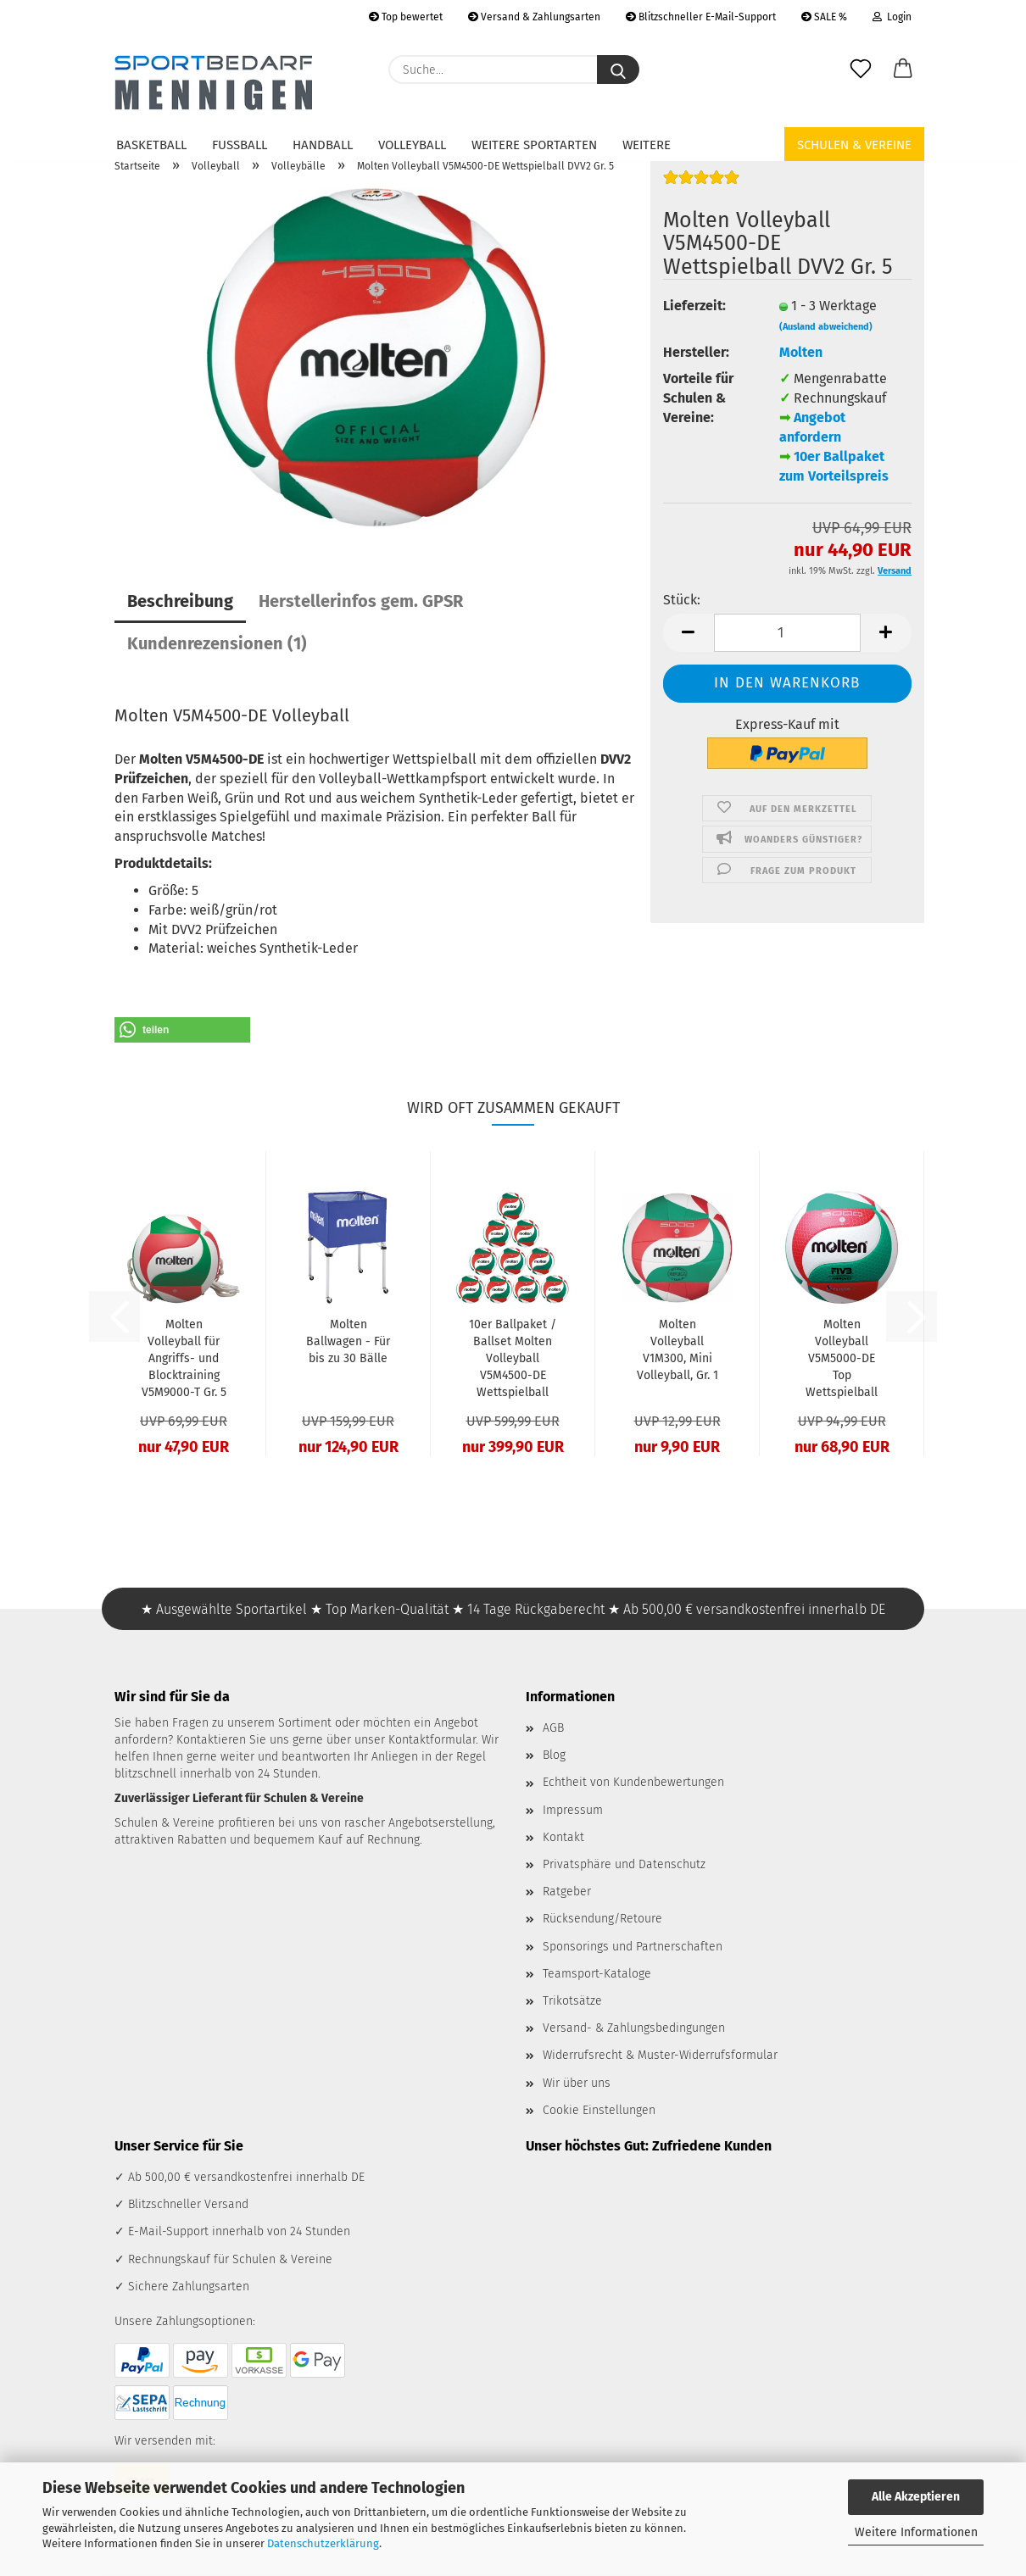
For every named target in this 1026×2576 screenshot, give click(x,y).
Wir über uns (577, 2083)
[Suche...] (618, 69)
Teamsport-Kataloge (597, 1974)
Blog (554, 1755)
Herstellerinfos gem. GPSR (361, 601)
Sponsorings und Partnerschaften (632, 1946)
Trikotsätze (572, 2001)
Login (892, 17)
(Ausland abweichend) (826, 326)
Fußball (239, 145)
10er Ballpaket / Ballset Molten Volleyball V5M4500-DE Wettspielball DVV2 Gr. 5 (512, 1359)
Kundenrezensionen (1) (217, 643)
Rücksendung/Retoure (602, 1918)
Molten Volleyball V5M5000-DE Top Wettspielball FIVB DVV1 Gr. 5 (842, 1359)
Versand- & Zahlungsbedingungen (634, 2028)
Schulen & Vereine (854, 145)
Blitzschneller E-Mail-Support (701, 17)
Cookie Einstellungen (599, 2110)
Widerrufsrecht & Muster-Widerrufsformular (660, 2055)
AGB (553, 1728)
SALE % (824, 17)
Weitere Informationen (916, 2532)
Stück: (681, 600)
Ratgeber (567, 1891)
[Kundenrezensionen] (701, 183)
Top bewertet (406, 17)
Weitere (646, 145)
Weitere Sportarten (534, 145)
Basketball (151, 145)
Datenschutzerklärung (323, 2543)
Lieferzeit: (694, 306)
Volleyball (412, 145)
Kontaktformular (432, 1740)
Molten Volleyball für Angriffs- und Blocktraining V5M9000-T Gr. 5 (184, 1358)
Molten (800, 352)
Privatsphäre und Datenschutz (624, 1864)
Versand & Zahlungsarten (534, 17)
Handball (323, 145)
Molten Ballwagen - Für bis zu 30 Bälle (348, 1341)
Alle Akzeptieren (916, 2497)
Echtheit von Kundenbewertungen (633, 1782)
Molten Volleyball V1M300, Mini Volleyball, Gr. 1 (677, 1350)
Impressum (573, 1810)
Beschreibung (180, 601)
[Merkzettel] (860, 69)
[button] (903, 69)
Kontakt (563, 1837)
